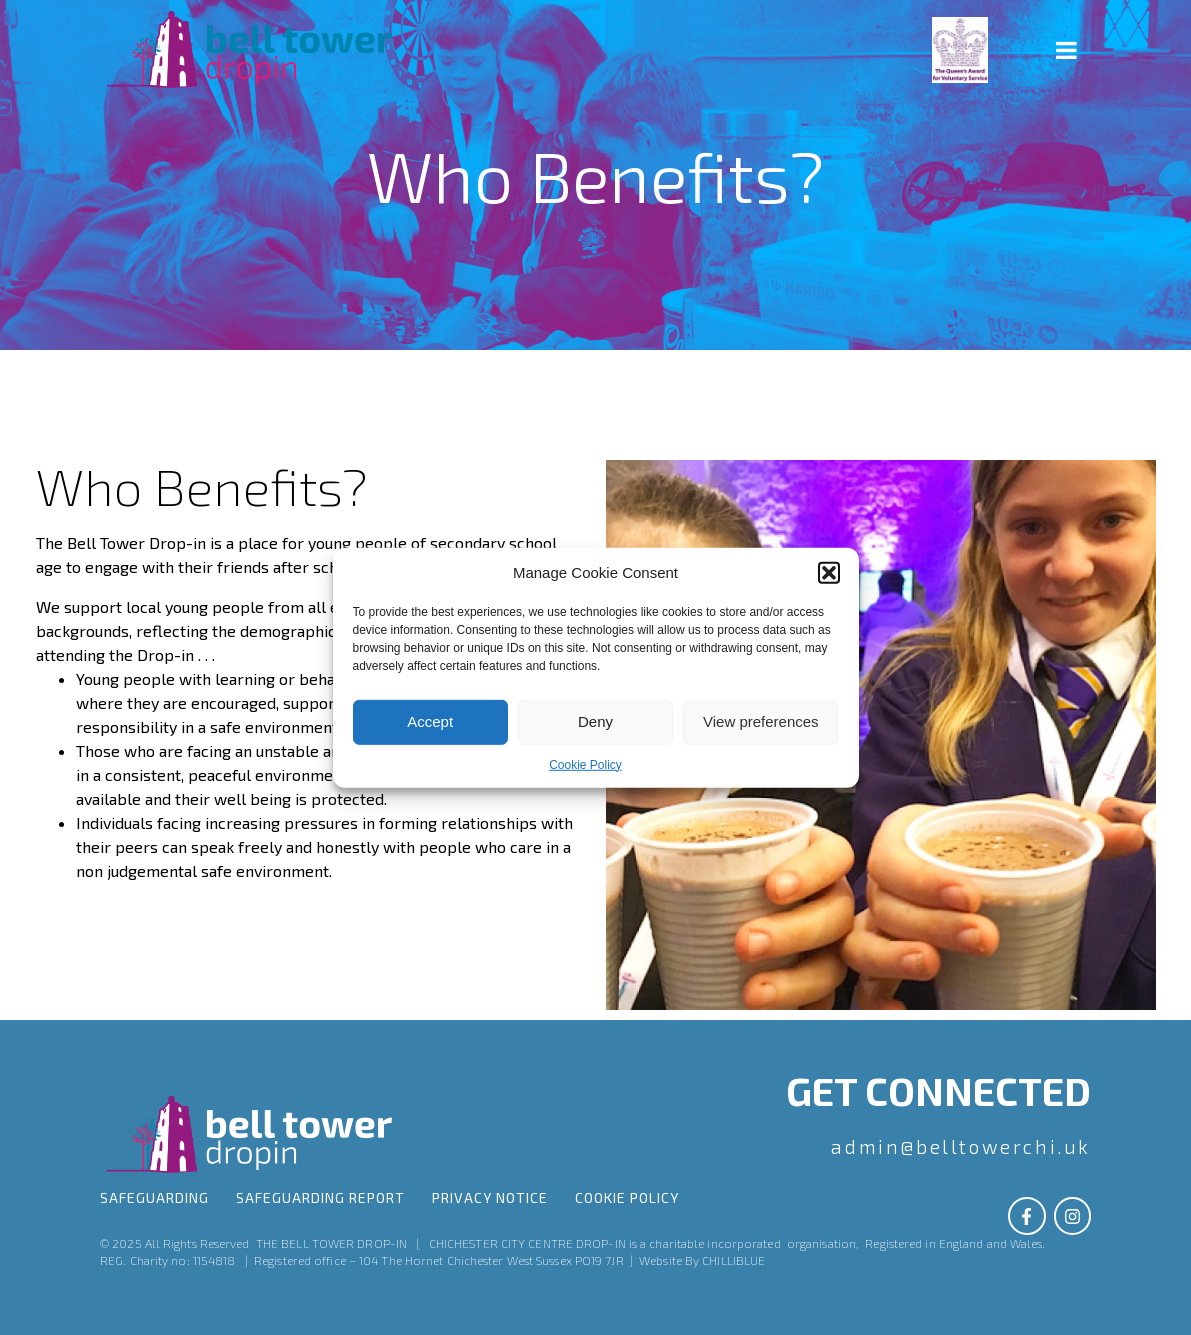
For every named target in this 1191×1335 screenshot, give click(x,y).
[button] (829, 572)
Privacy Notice (490, 1200)
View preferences (761, 721)
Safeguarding (154, 1200)
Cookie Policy (585, 764)
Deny (595, 721)
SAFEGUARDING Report (320, 1200)
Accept (430, 721)
